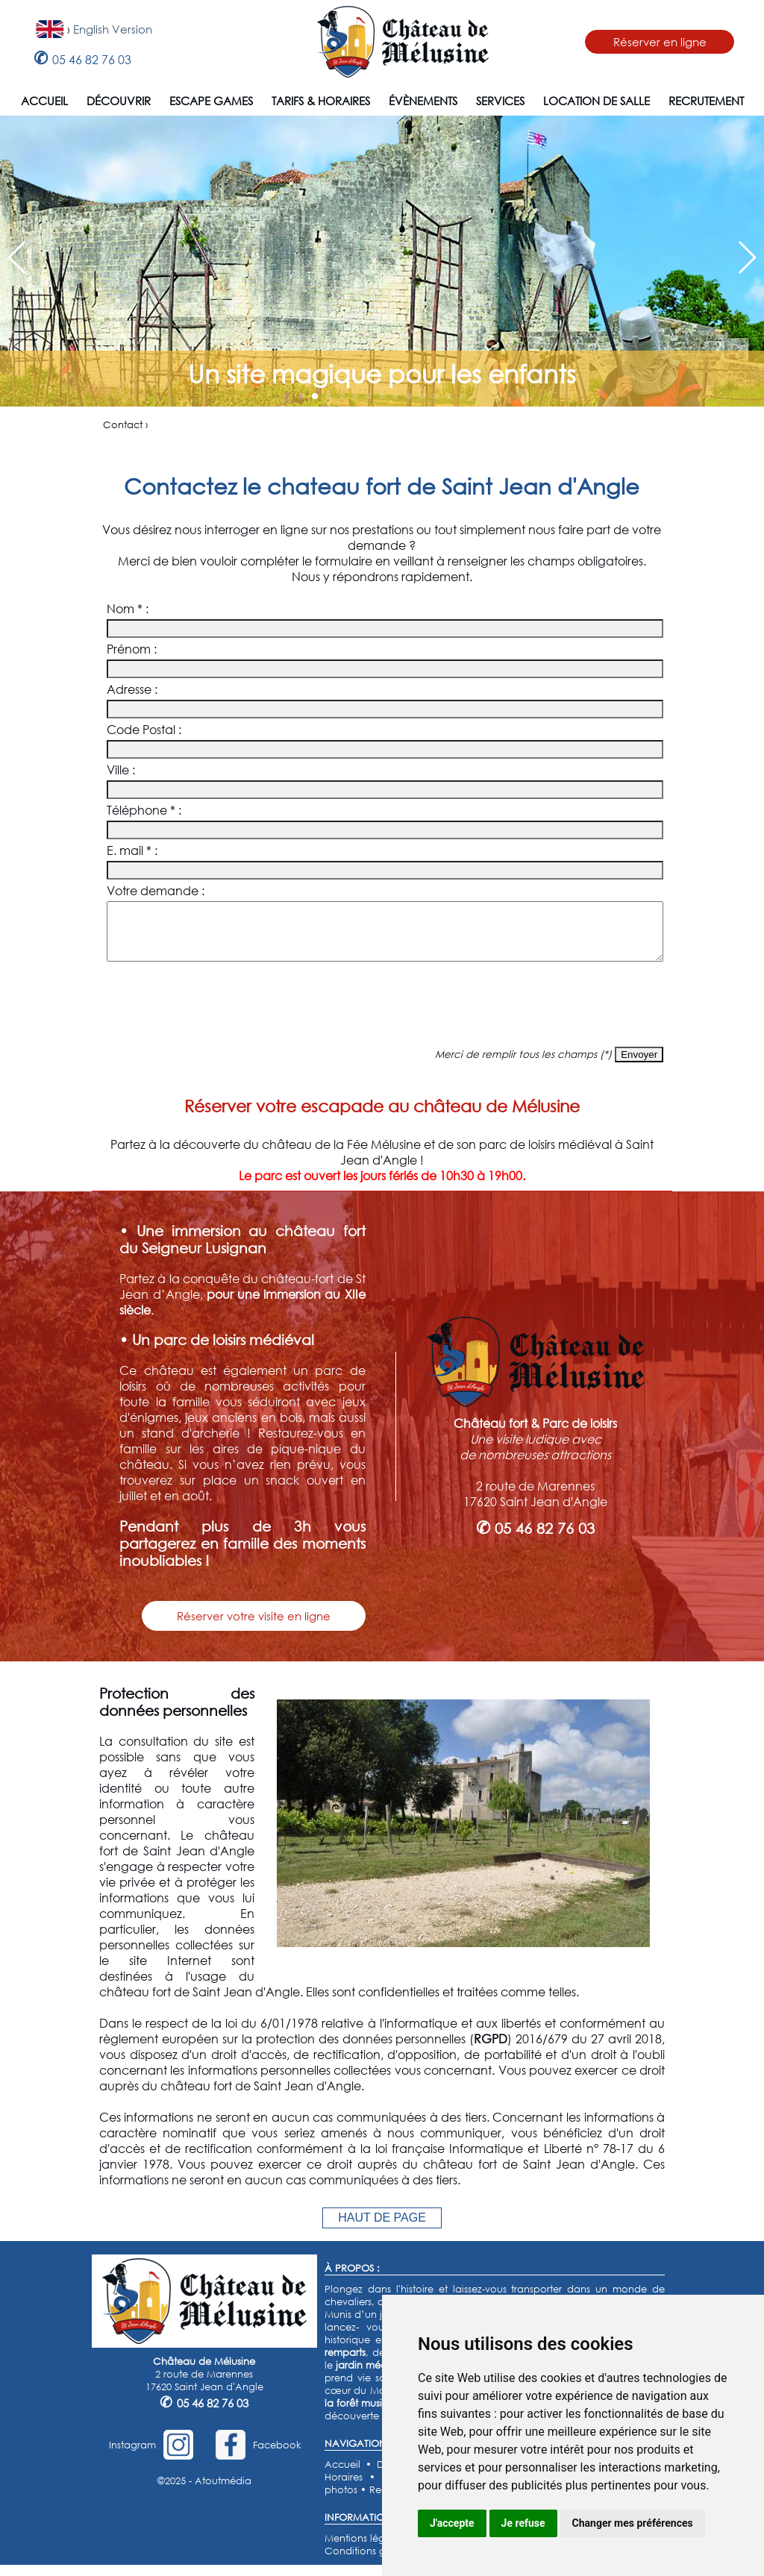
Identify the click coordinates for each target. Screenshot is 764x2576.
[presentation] (382, 1015)
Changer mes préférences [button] (632, 2523)
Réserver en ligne (660, 41)
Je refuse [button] (523, 2523)
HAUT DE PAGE (382, 2228)
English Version (112, 29)
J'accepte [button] (452, 2523)
